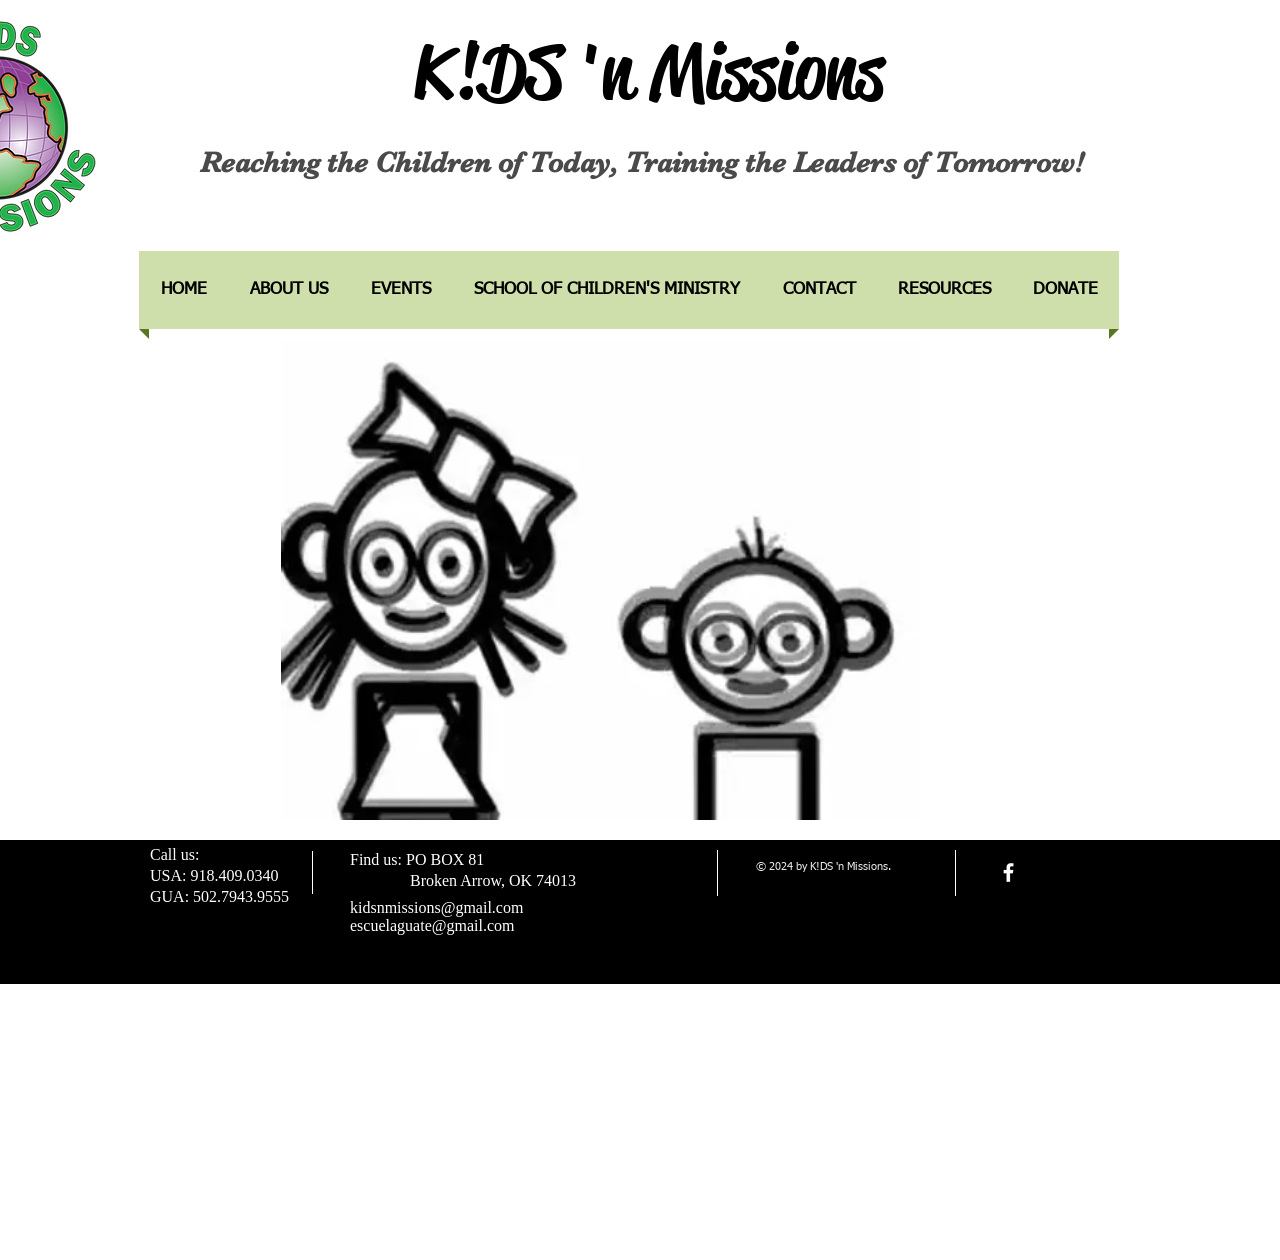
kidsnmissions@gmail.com (436, 907)
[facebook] (1008, 872)
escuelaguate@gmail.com (432, 925)
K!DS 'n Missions (649, 72)
